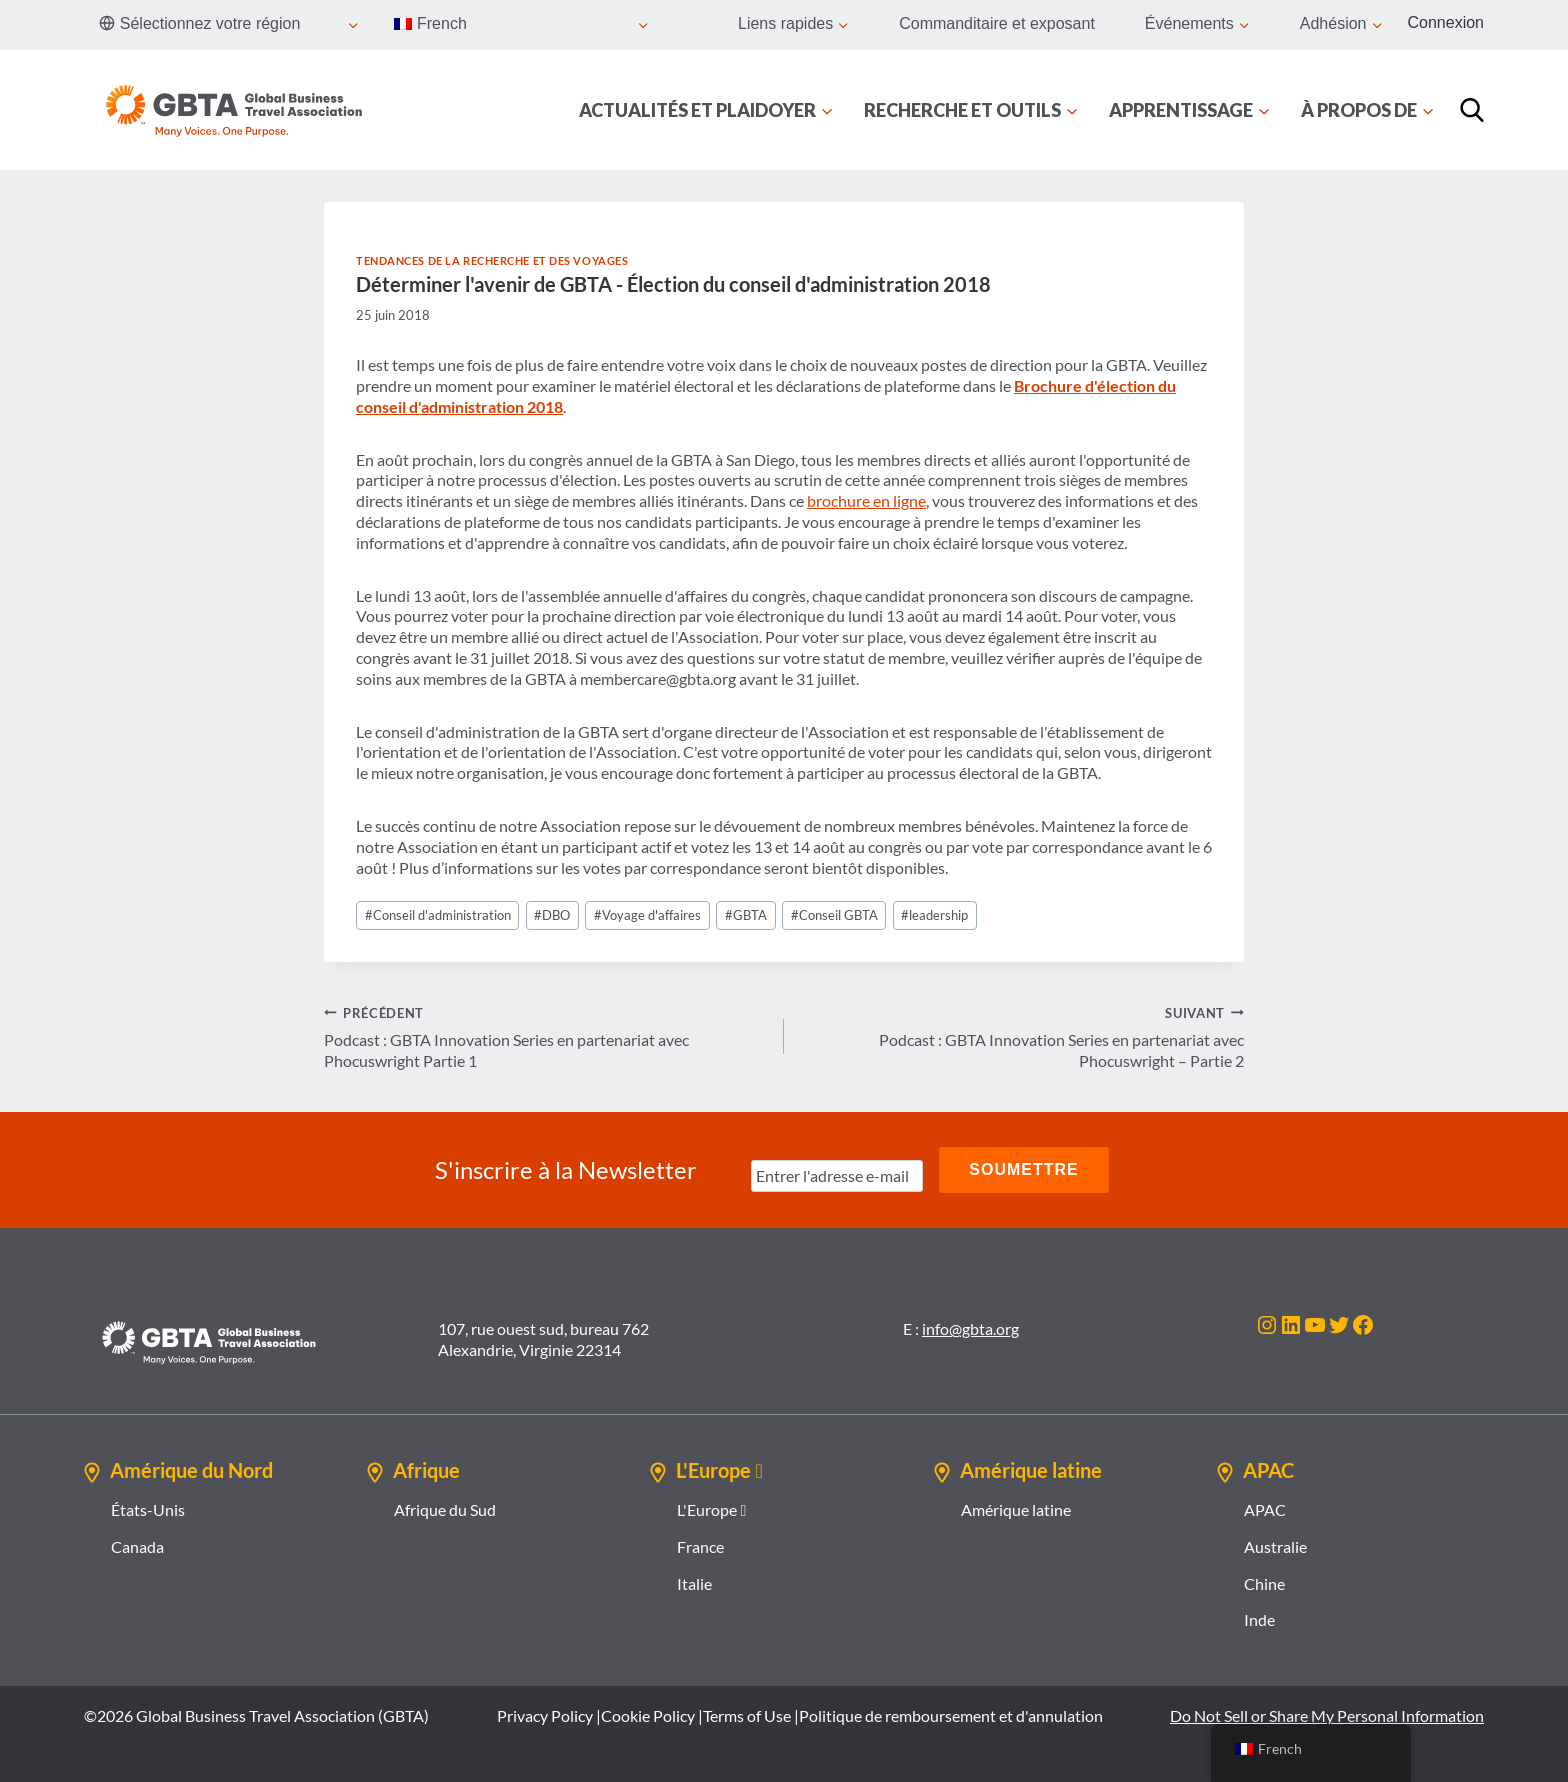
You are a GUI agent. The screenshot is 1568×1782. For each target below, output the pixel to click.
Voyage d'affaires (647, 915)
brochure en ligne (866, 500)
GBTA (746, 915)
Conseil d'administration (438, 915)
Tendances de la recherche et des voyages (492, 260)
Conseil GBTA (834, 915)
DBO (552, 915)
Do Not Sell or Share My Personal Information (1327, 1715)
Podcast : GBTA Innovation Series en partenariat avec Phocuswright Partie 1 (546, 1036)
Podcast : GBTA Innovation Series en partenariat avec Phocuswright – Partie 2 (1022, 1036)
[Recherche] (1472, 110)
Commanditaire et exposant (997, 23)
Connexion (1446, 22)
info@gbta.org (970, 1328)
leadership (934, 915)
